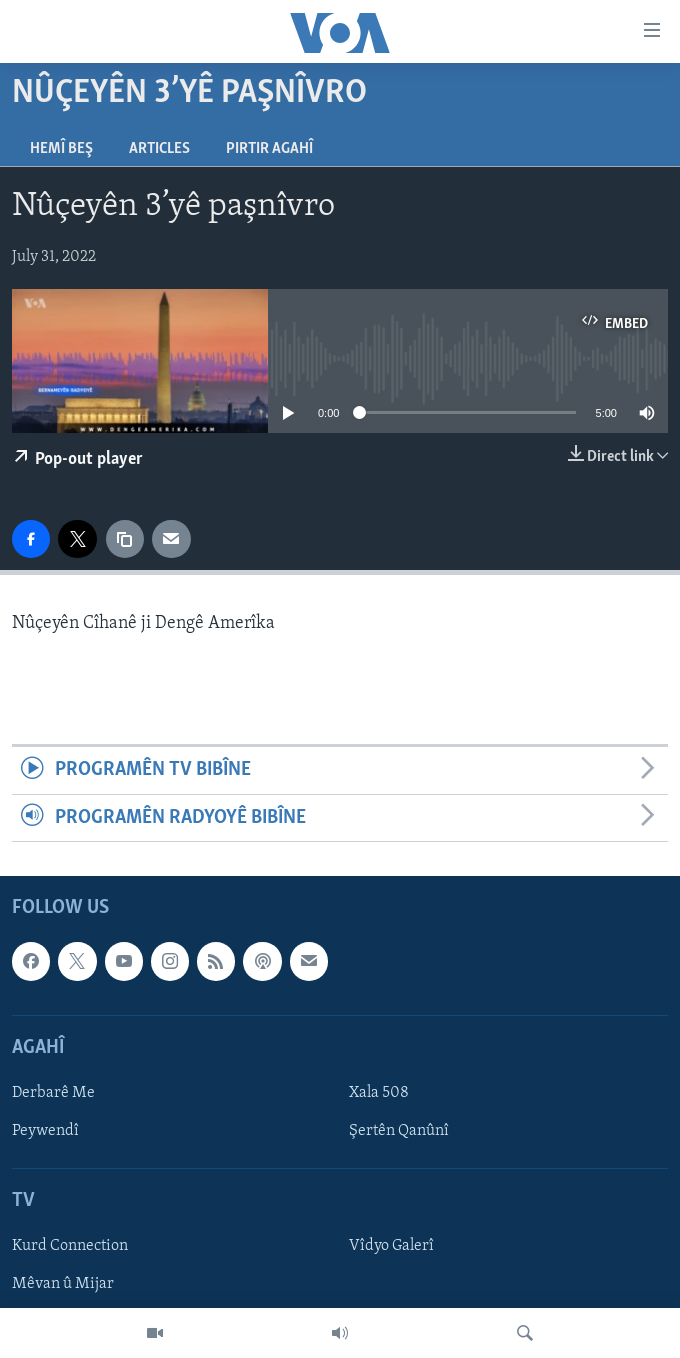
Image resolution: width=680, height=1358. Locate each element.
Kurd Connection (70, 1247)
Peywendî (45, 1131)
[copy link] (125, 539)
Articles (159, 149)
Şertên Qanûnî (399, 1131)
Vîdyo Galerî (391, 1247)
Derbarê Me (53, 1093)
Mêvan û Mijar (63, 1285)
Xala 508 (379, 1093)
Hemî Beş (61, 149)
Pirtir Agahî (269, 149)
